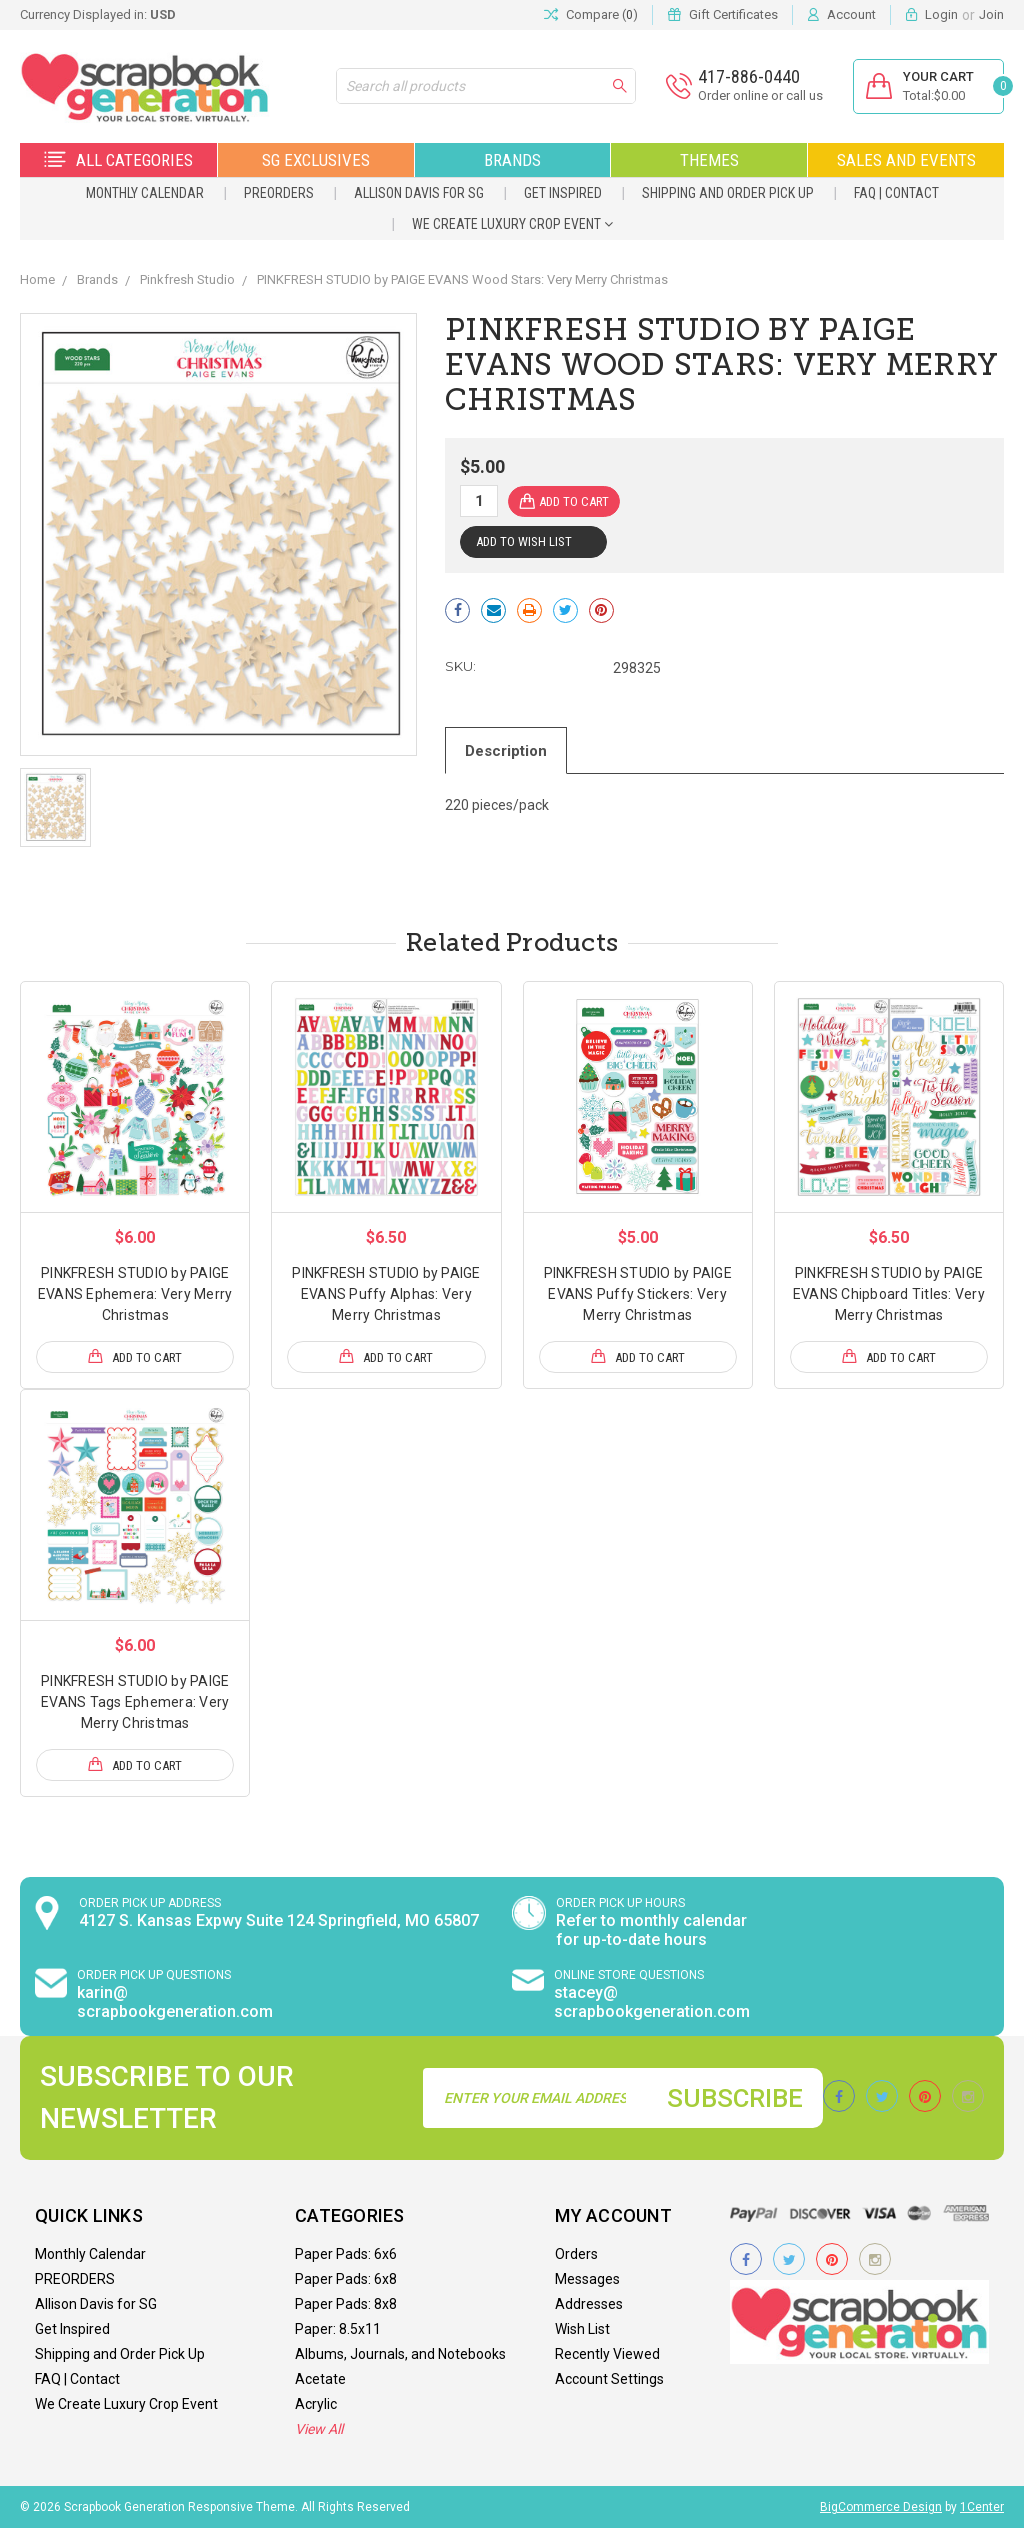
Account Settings (609, 2379)
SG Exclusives (316, 160)
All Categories (118, 160)
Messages (587, 2279)
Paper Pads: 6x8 (346, 2279)
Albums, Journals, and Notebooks (400, 2354)
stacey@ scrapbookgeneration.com (652, 2002)
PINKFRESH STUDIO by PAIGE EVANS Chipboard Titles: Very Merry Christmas (889, 1294)
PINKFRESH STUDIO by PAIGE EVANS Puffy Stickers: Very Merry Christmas (638, 1294)
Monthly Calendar (145, 193)
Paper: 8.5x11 (338, 2329)
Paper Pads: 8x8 (346, 2304)
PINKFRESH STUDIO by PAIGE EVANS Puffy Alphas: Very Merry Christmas (386, 1294)
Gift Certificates (733, 14)
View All (319, 2429)
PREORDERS (279, 193)
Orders (576, 2254)
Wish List (582, 2329)
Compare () (591, 15)
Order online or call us (758, 95)
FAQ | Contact (896, 193)
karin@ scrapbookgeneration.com (175, 2002)
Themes (709, 160)
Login (941, 14)
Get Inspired (563, 193)
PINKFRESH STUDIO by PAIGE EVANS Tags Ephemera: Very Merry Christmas (135, 1702)
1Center (982, 2507)
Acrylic (316, 2404)
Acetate (320, 2379)
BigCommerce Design (881, 2507)
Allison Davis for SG (419, 193)
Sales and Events (906, 160)
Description (508, 750)
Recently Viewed (607, 2354)
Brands (512, 160)
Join (991, 14)
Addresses (589, 2304)
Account (851, 14)
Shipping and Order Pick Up (728, 193)
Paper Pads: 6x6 (346, 2254)
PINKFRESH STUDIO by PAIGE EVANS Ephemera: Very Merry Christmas (135, 1294)
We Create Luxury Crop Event (512, 224)
